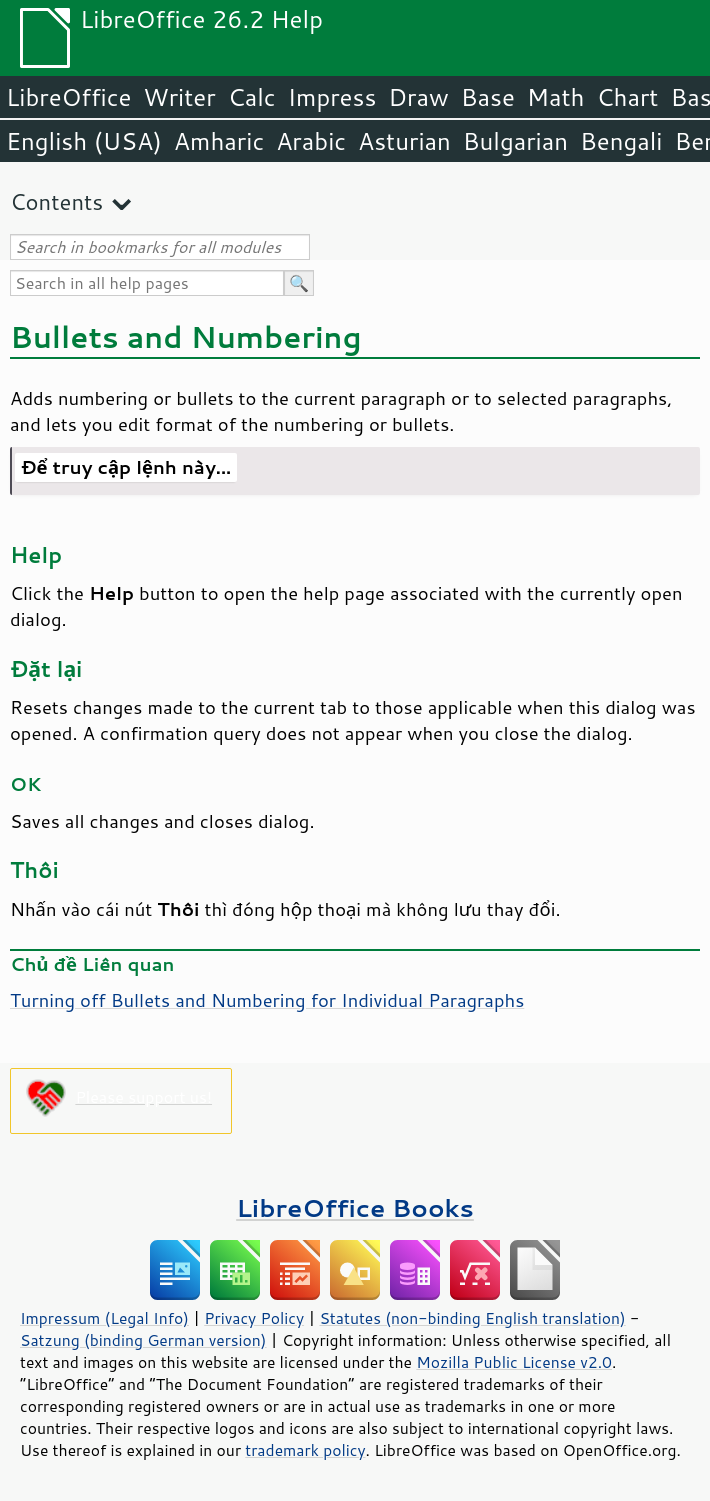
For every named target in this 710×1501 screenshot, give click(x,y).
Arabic (311, 141)
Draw (418, 97)
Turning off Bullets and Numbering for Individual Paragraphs (267, 1000)
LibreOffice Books (355, 1207)
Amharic (219, 141)
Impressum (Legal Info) (104, 1318)
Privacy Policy (254, 1318)
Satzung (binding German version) (143, 1340)
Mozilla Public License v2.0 (514, 1362)
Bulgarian (515, 141)
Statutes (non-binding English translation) (472, 1318)
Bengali (621, 141)
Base (488, 97)
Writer (179, 97)
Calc (252, 97)
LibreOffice (68, 97)
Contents (56, 201)
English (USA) (84, 141)
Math (556, 97)
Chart (627, 97)
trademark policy (305, 1450)
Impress (332, 97)
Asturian (404, 141)
